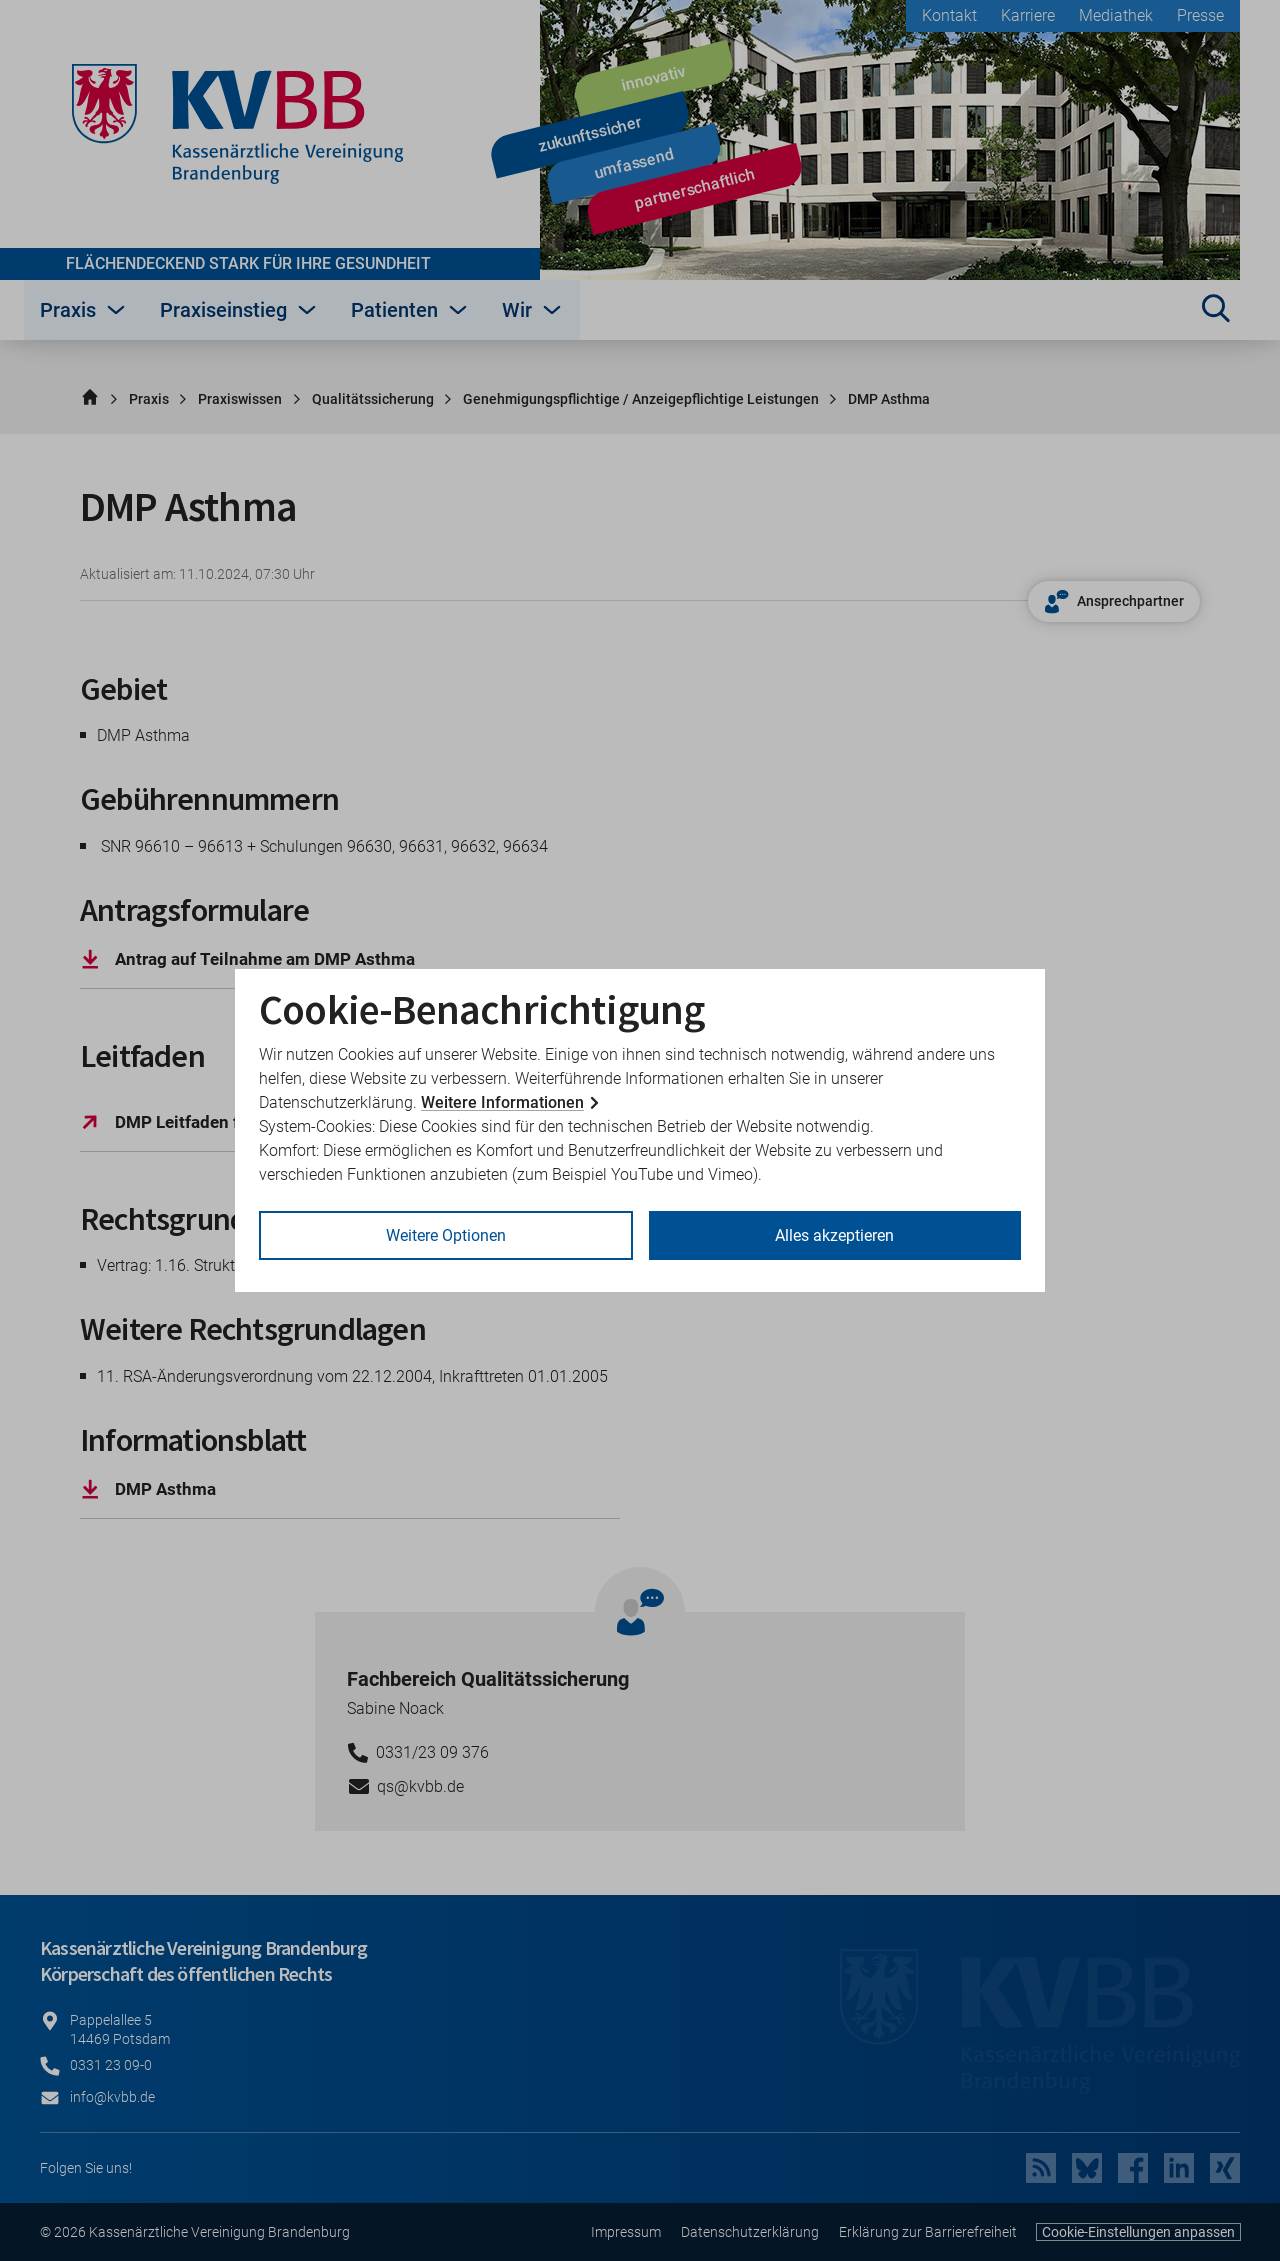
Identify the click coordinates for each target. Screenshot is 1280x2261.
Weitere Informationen (502, 1102)
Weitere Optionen (446, 1235)
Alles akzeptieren (834, 1235)
